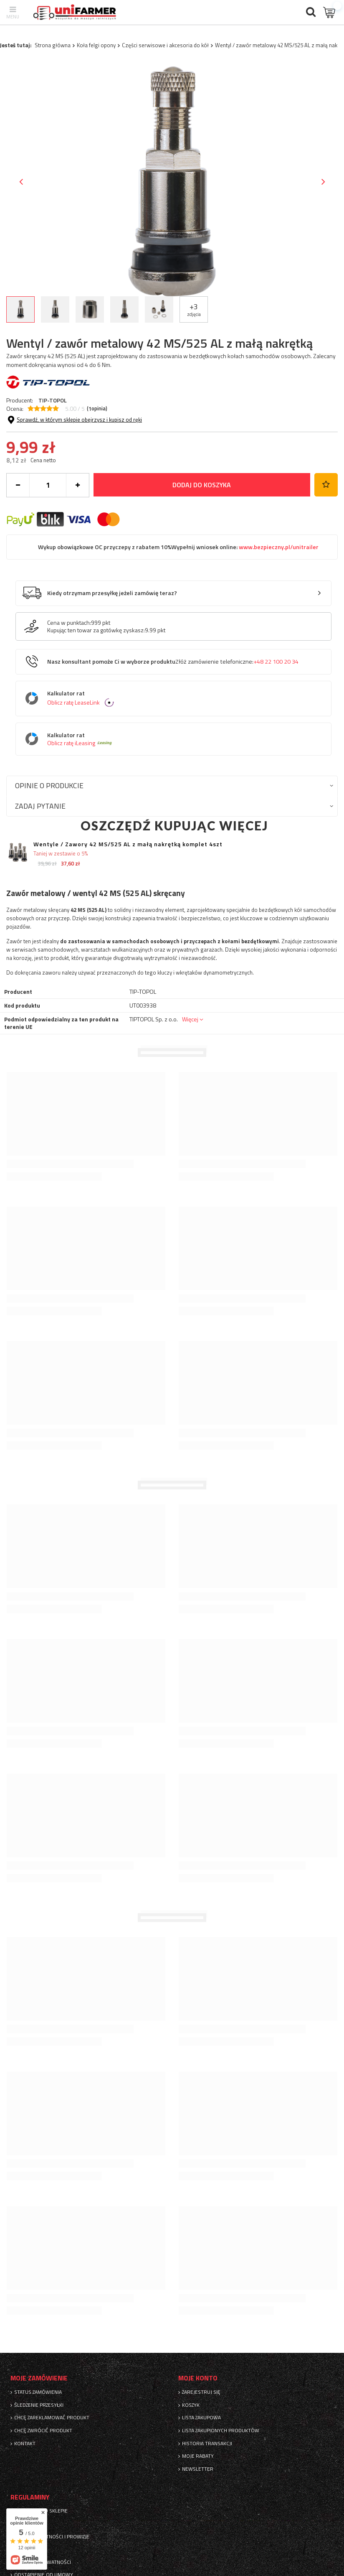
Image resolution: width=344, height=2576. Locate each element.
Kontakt (24, 2443)
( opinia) (97, 408)
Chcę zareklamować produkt (51, 2417)
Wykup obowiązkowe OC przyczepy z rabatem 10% (178, 547)
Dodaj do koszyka (201, 485)
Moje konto (198, 2378)
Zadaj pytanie (40, 806)
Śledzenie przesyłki (38, 2405)
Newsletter (197, 2469)
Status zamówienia (38, 2392)
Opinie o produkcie (49, 785)
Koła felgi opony (96, 45)
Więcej (190, 1019)
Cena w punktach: (69, 622)
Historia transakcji (207, 2443)
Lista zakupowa (201, 2417)
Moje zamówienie (39, 2378)
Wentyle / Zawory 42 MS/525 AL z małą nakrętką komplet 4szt (128, 844)
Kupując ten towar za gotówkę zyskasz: (96, 630)
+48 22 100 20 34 (275, 661)
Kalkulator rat (179, 699)
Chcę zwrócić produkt (43, 2430)
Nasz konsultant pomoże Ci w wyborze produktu (172, 662)
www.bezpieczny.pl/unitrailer (278, 547)
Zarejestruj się (201, 2392)
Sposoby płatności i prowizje (51, 2536)
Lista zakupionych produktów (220, 2430)
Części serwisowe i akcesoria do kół (165, 45)
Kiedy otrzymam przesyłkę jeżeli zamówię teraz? (112, 593)
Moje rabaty (198, 2456)
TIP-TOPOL (52, 400)
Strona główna (53, 45)
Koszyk (191, 2405)
